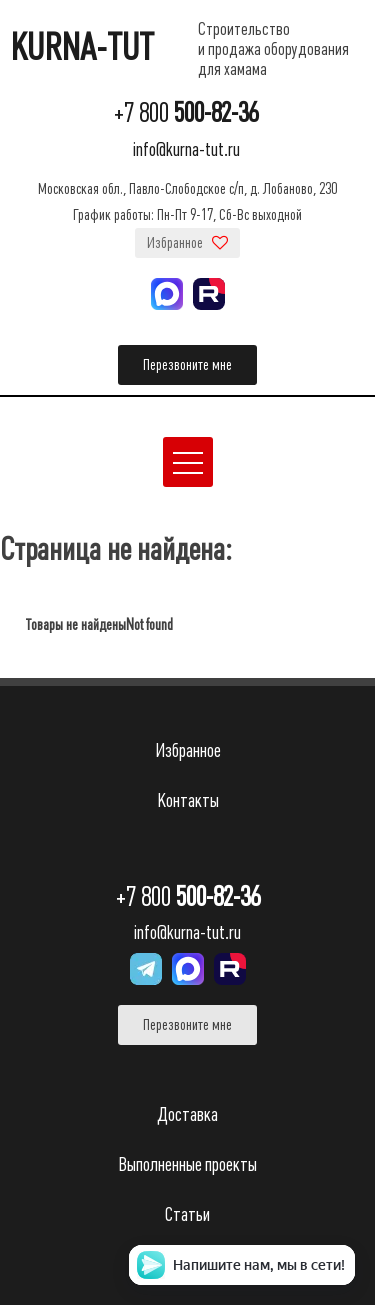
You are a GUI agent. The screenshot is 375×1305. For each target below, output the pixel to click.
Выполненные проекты (187, 1164)
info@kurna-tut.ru (186, 149)
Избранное (187, 243)
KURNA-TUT (82, 48)
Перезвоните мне (187, 365)
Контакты (188, 800)
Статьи (187, 1214)
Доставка (187, 1114)
